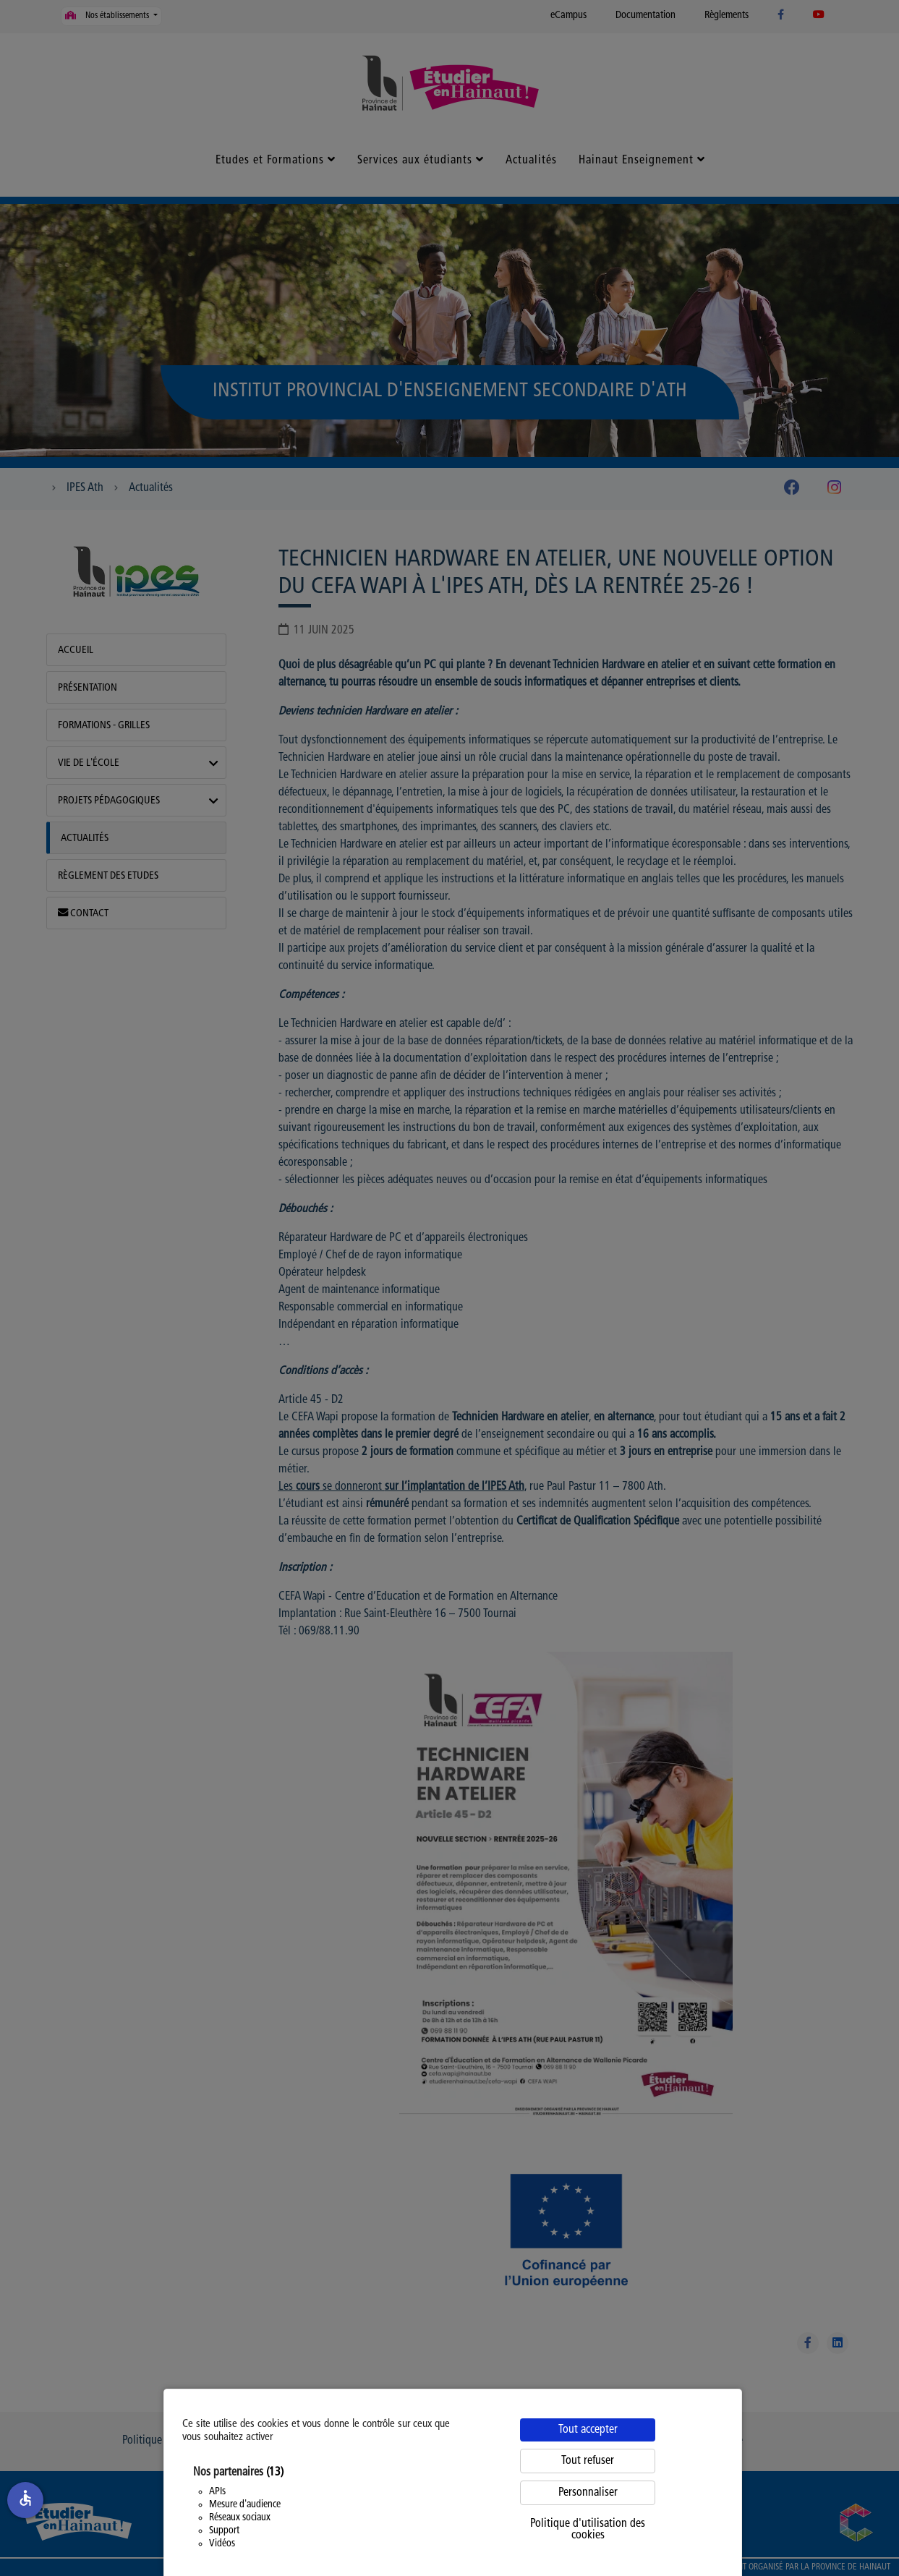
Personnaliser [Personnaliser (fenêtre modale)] (588, 2493)
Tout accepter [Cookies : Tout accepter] (588, 2430)
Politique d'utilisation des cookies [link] (587, 2529)
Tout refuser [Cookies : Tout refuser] (587, 2461)
